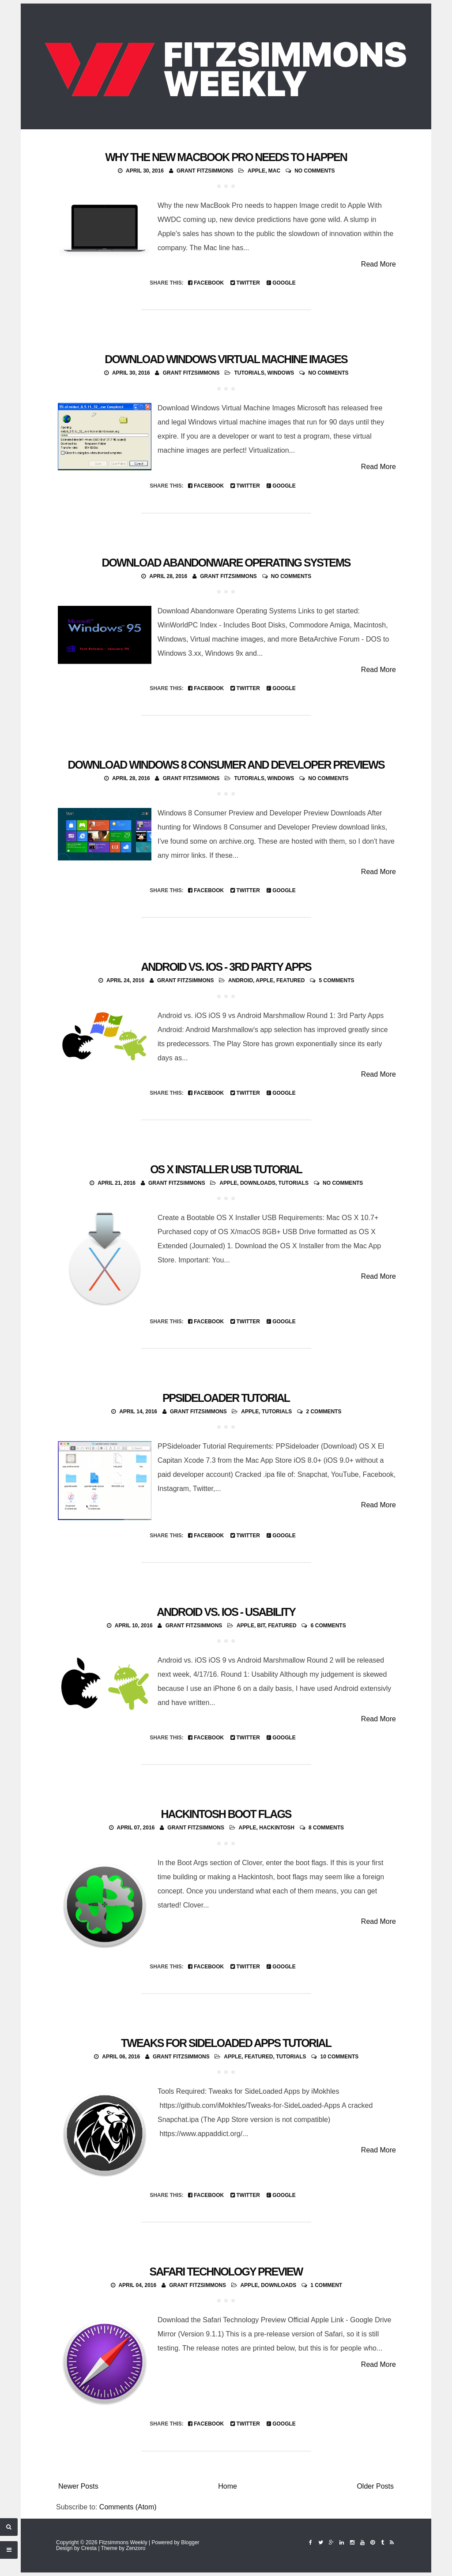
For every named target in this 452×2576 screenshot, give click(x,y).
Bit (261, 1625)
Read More (378, 264)
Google (281, 283)
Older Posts (375, 2486)
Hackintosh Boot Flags (226, 1814)
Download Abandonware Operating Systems (226, 562)
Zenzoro (135, 2548)
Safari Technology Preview (226, 2271)
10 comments (339, 2057)
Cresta (89, 2548)
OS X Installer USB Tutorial (226, 1169)
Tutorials (249, 373)
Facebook (206, 283)
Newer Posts (78, 2486)
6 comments (328, 1625)
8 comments (326, 1828)
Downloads (257, 1183)
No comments (314, 171)
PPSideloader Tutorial (226, 1398)
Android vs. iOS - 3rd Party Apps (226, 967)
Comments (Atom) (128, 2507)
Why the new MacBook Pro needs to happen (226, 157)
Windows (280, 373)
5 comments (336, 980)
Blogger (190, 2542)
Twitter (245, 283)
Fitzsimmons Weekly (123, 2542)
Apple (256, 171)
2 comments (323, 1411)
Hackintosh (276, 1828)
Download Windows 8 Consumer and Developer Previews (226, 765)
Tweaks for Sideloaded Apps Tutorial (226, 2043)
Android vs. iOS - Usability (226, 1612)
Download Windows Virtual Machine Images (226, 359)
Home (227, 2486)
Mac (274, 171)
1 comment (326, 2285)
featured (290, 980)
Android (240, 980)
